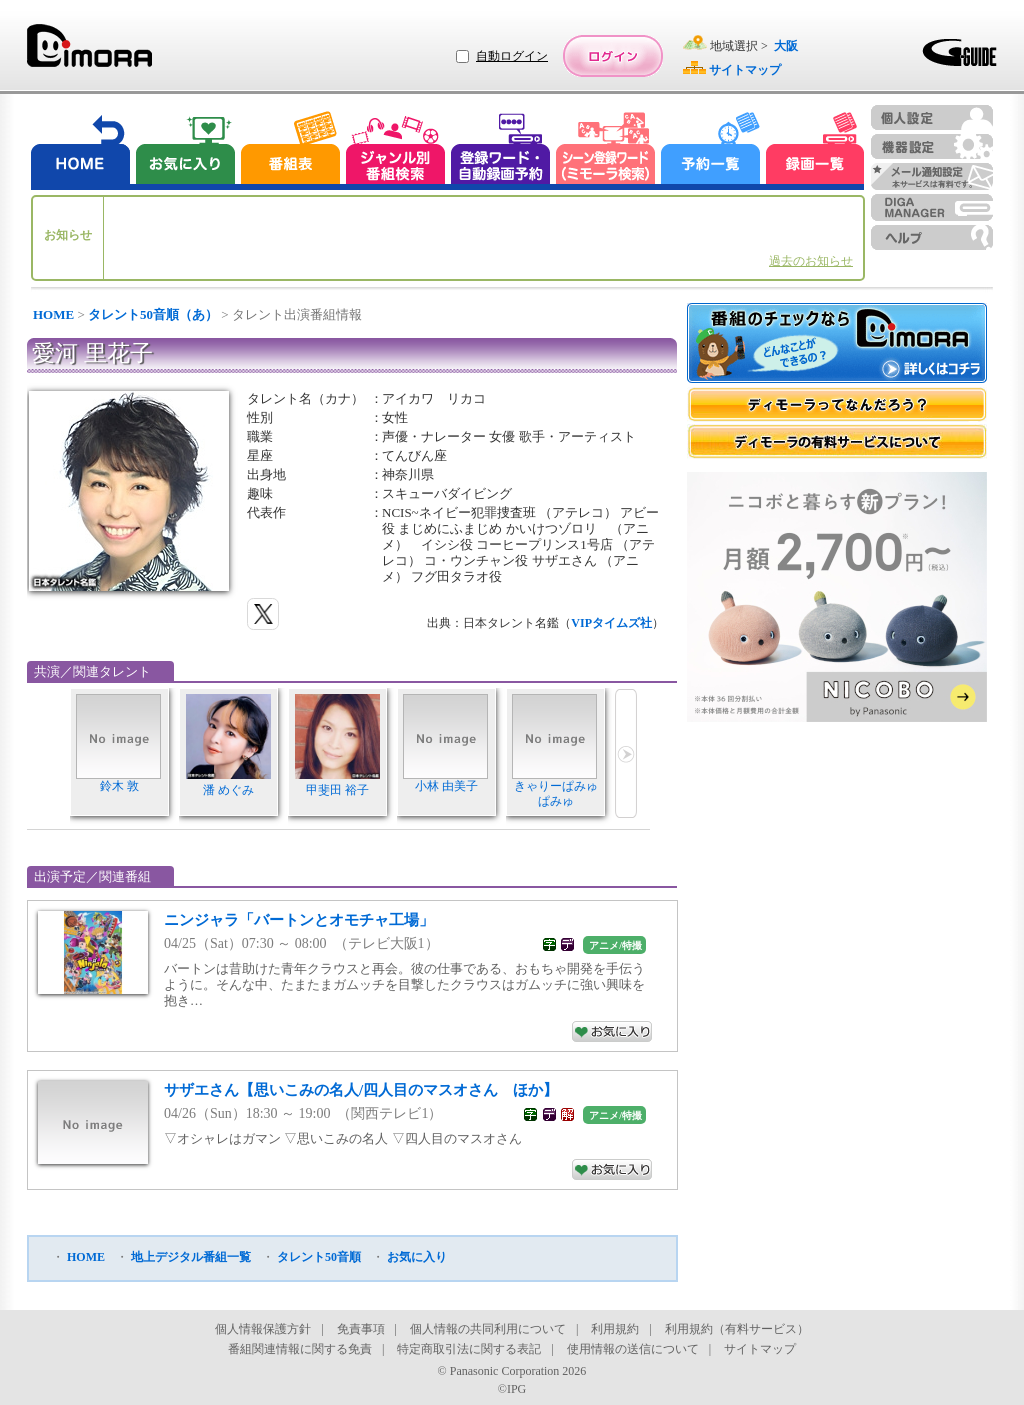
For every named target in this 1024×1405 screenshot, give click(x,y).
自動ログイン (512, 56)
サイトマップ (760, 1349)
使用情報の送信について (633, 1349)
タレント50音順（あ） (153, 314)
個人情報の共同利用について (488, 1329)
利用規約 (615, 1329)
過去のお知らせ (811, 261)
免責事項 (361, 1329)
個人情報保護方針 (263, 1329)
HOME (53, 314)
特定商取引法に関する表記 (469, 1349)
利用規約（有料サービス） (737, 1329)
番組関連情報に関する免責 (300, 1349)
